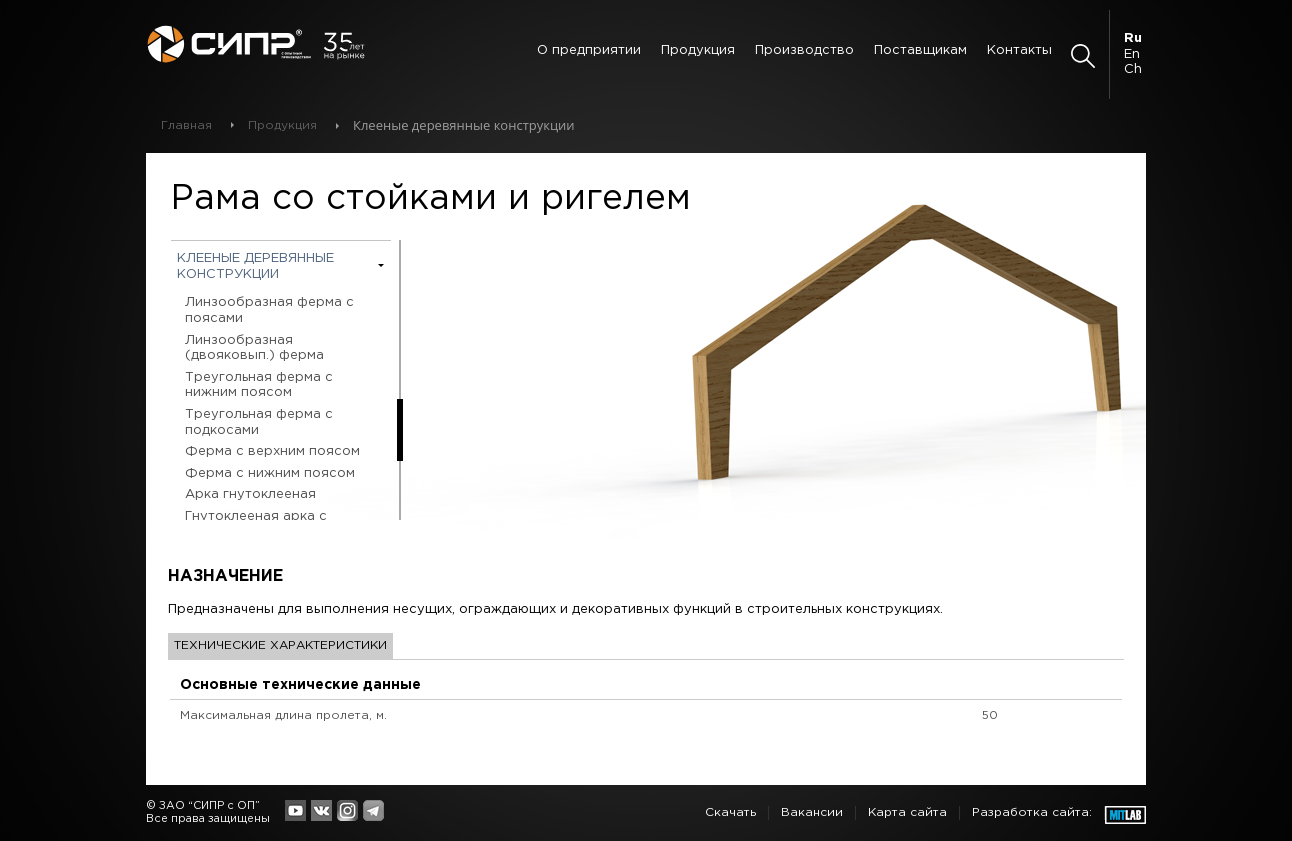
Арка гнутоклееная (250, 494)
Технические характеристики (280, 645)
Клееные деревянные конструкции (255, 266)
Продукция (698, 50)
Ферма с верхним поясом (272, 451)
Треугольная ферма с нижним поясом (259, 385)
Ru (1133, 38)
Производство (804, 50)
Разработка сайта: (1032, 812)
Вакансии (812, 812)
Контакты (1019, 50)
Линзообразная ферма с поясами (269, 310)
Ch (1133, 69)
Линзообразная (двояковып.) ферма (254, 348)
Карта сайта (907, 812)
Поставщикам (920, 50)
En (1132, 54)
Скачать (730, 812)
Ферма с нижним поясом (270, 473)
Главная (186, 125)
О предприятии (589, 50)
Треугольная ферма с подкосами (259, 422)
